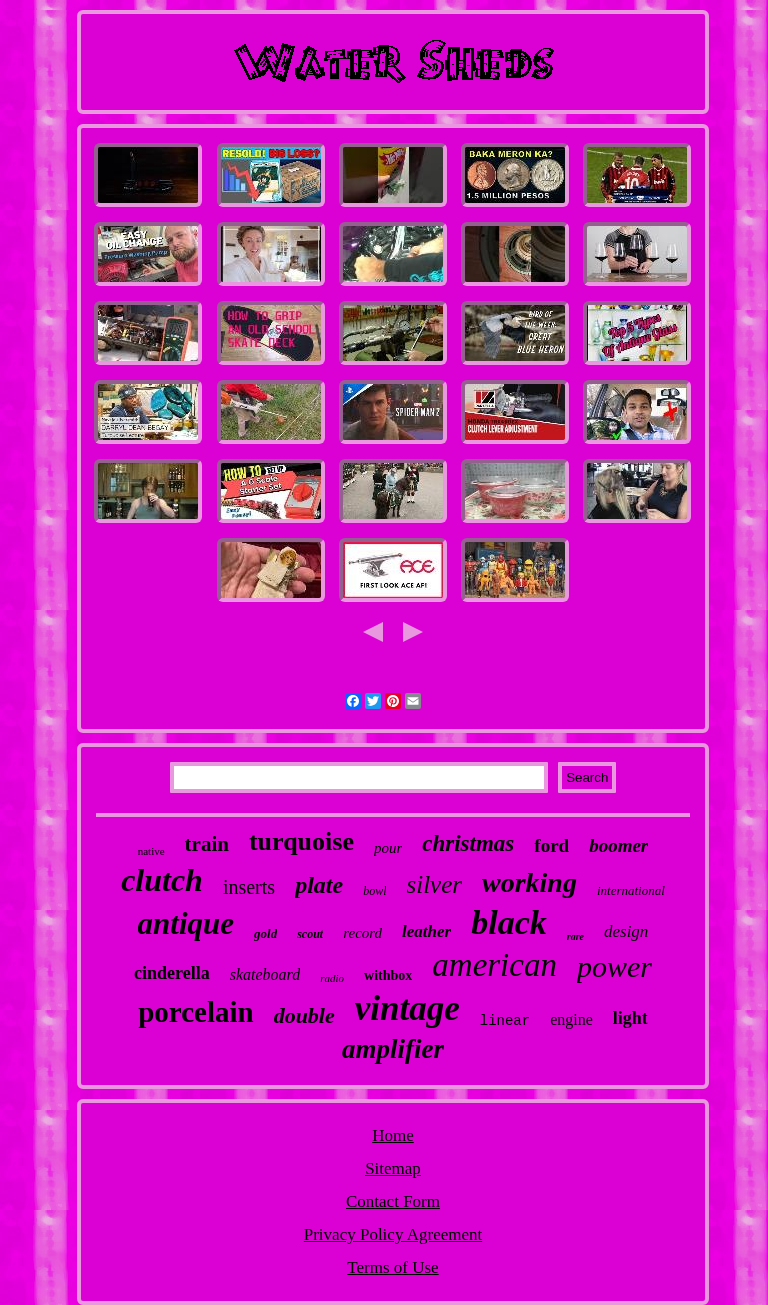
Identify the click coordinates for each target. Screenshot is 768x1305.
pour (388, 848)
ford (551, 845)
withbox (388, 975)
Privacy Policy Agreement (393, 1234)
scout (310, 934)
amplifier (393, 1049)
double (304, 1015)
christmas (468, 843)
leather (426, 931)
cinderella (172, 973)
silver (434, 884)
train (207, 844)
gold (265, 933)
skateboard (265, 974)
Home (393, 1135)
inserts (249, 887)
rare (575, 936)
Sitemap (393, 1168)
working (529, 882)
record (362, 933)
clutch (162, 880)
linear (505, 1021)
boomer (618, 845)
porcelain (195, 1012)
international (631, 890)
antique (186, 923)
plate (319, 885)
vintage (407, 1008)
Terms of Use (392, 1267)
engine (571, 1019)
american (494, 965)
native (151, 851)
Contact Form (393, 1201)
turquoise (301, 841)
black (509, 922)
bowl (374, 891)
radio (332, 978)
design (626, 931)
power (614, 966)
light (630, 1018)
